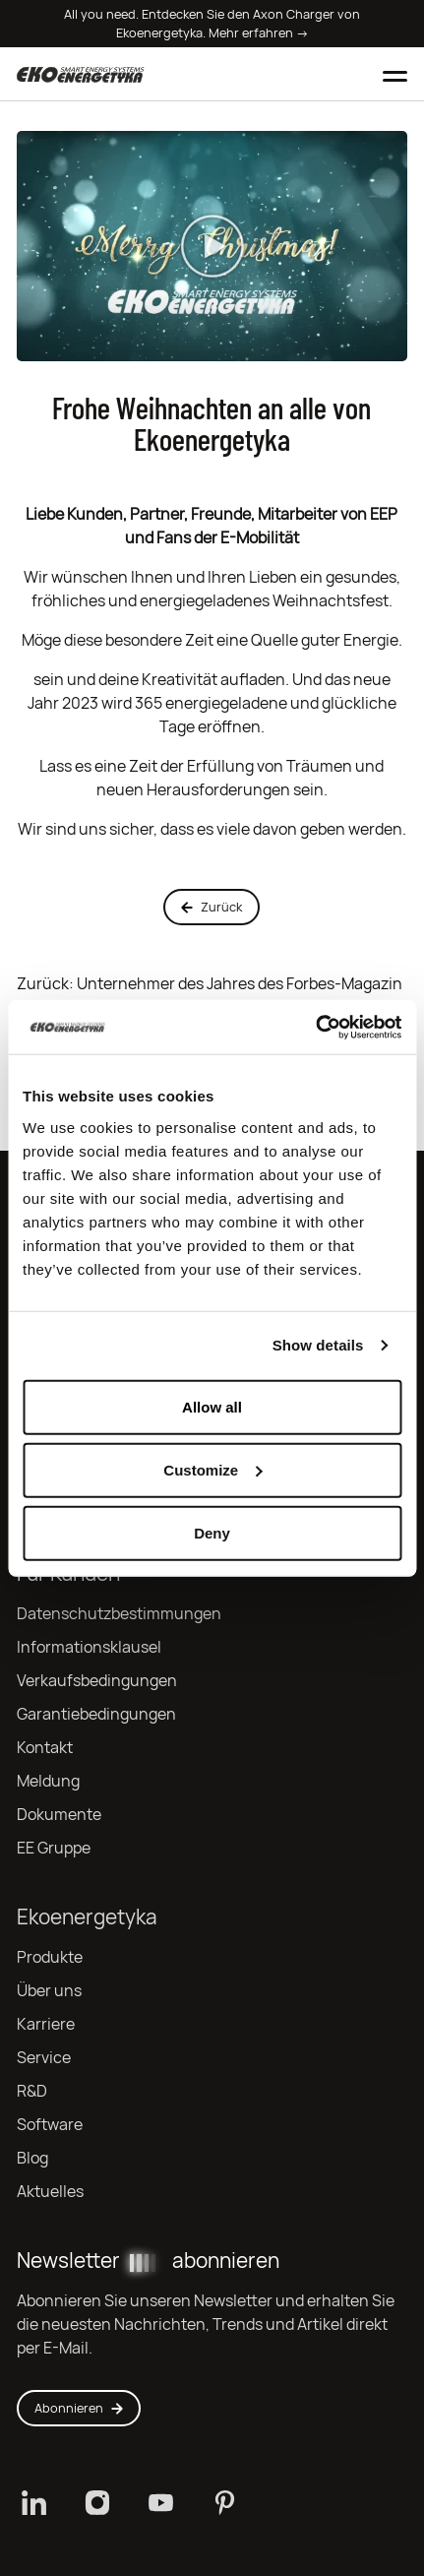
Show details (318, 1345)
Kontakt (45, 1747)
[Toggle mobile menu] (395, 74)
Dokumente (59, 1814)
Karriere (46, 2024)
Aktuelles (50, 2191)
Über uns (49, 1990)
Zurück (211, 907)
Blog (32, 2158)
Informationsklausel (89, 1647)
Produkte (50, 1957)
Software (50, 2124)
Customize (212, 1469)
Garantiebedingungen (96, 1714)
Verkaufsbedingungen (97, 1680)
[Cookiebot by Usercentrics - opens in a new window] (315, 1026)
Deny (212, 1532)
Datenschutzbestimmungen (119, 1613)
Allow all (212, 1406)
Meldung (48, 1781)
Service (44, 2057)
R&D (32, 2091)
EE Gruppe (54, 1848)
